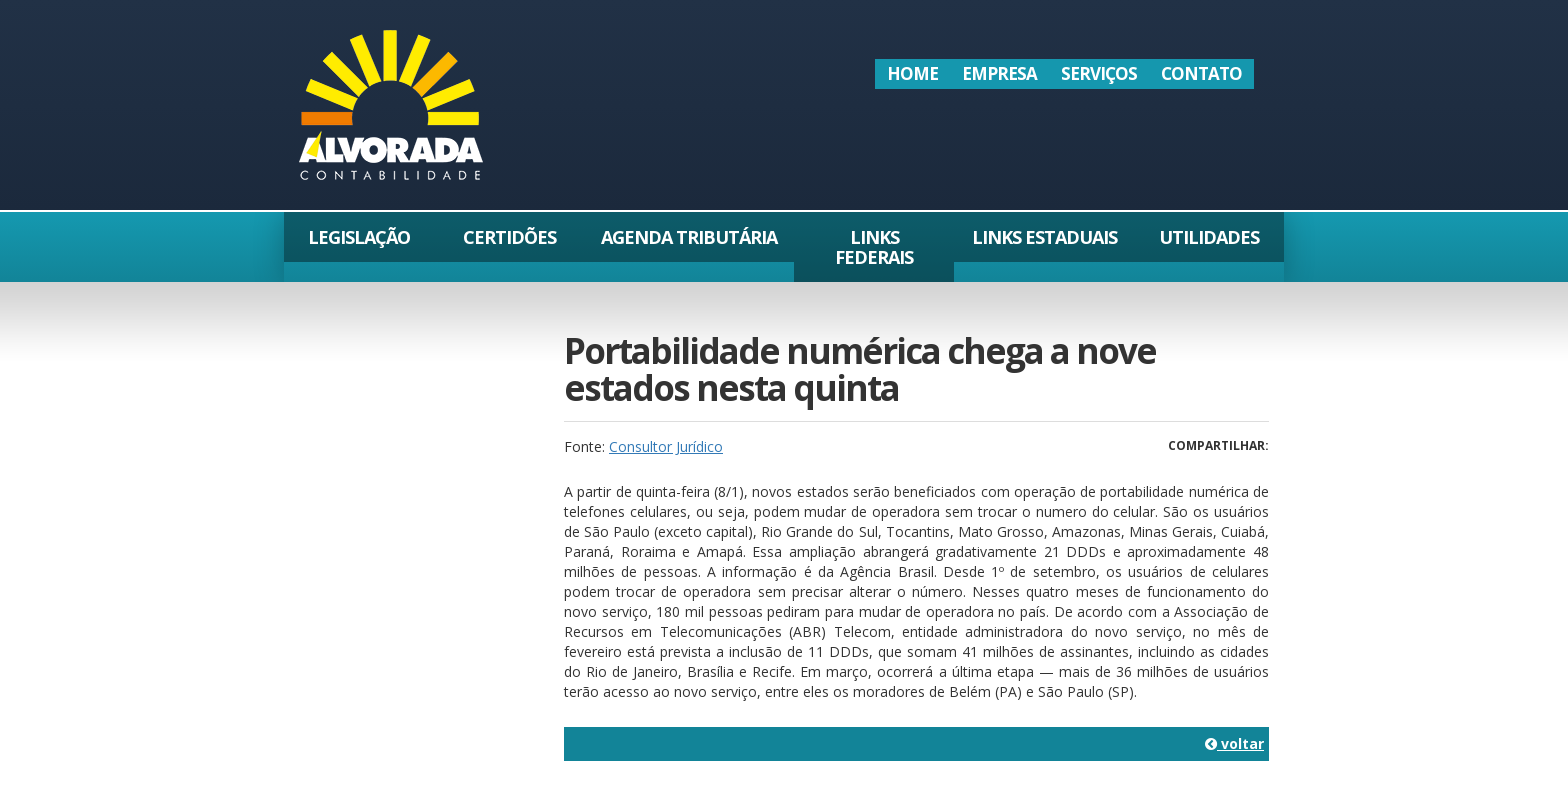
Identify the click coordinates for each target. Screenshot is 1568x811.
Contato (1201, 73)
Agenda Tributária (689, 237)
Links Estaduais (1044, 237)
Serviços (1099, 73)
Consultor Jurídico (666, 446)
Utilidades (1209, 237)
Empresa (999, 73)
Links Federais (874, 247)
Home (912, 73)
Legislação (359, 237)
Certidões (509, 237)
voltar (1234, 743)
